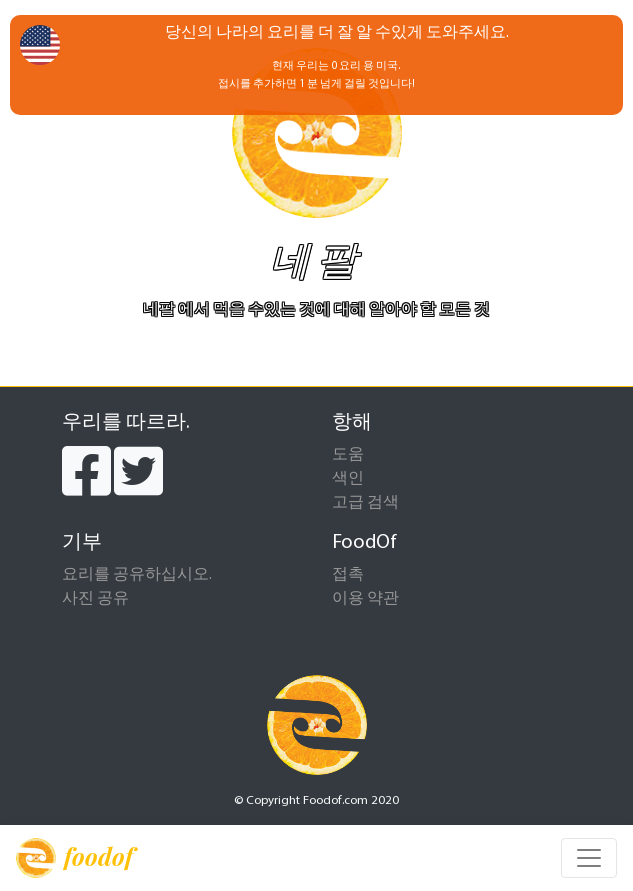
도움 (348, 455)
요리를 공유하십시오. (137, 575)
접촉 (348, 575)
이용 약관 (365, 599)
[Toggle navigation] (589, 858)
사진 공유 (95, 599)
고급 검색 (365, 503)
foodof (74, 858)
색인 (348, 479)
